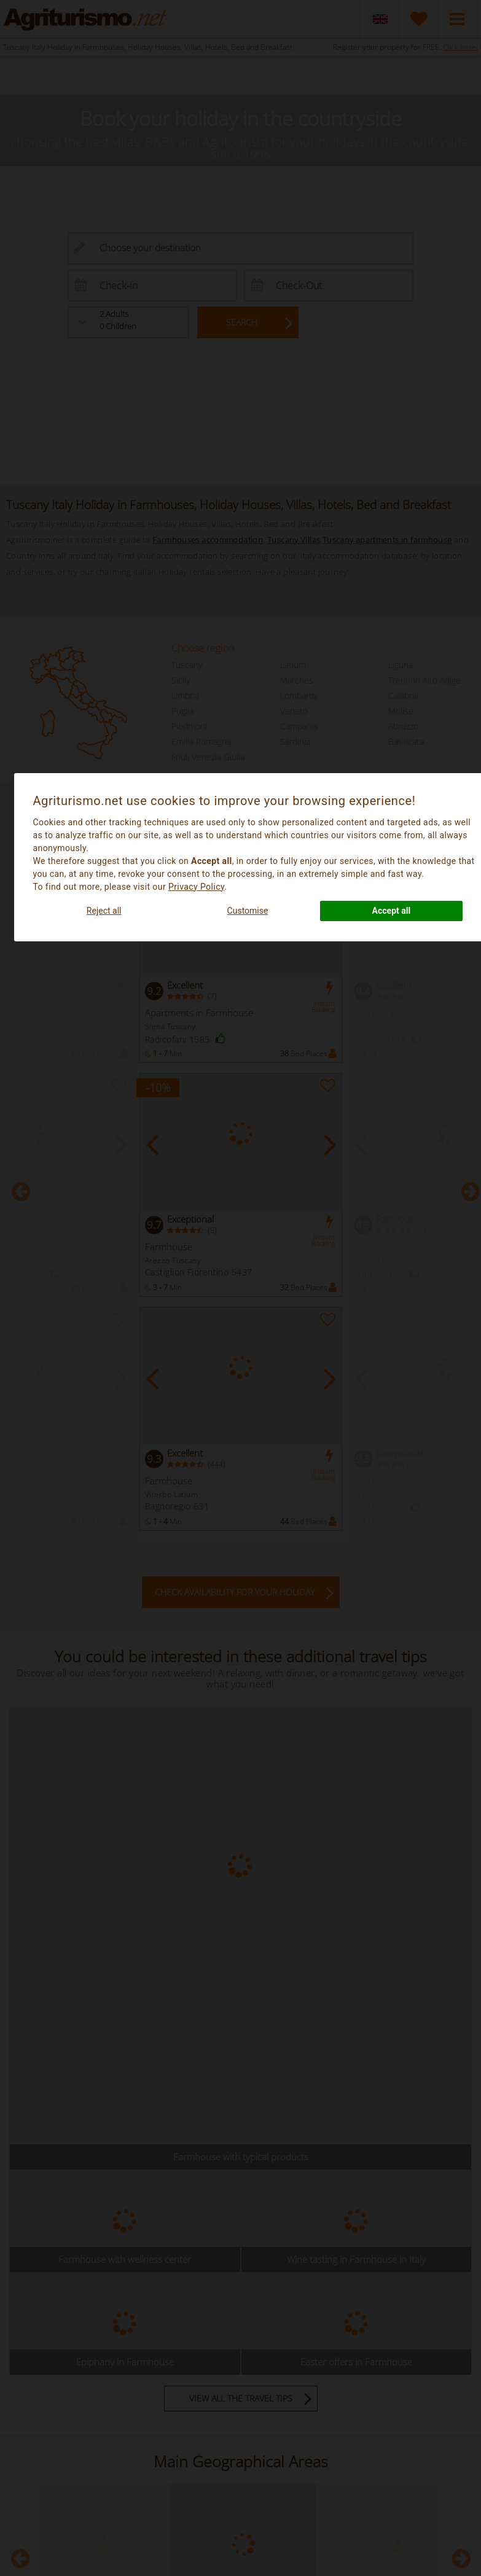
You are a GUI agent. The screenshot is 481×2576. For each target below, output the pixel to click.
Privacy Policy (196, 887)
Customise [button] (247, 911)
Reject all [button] (104, 911)
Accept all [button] (391, 911)
